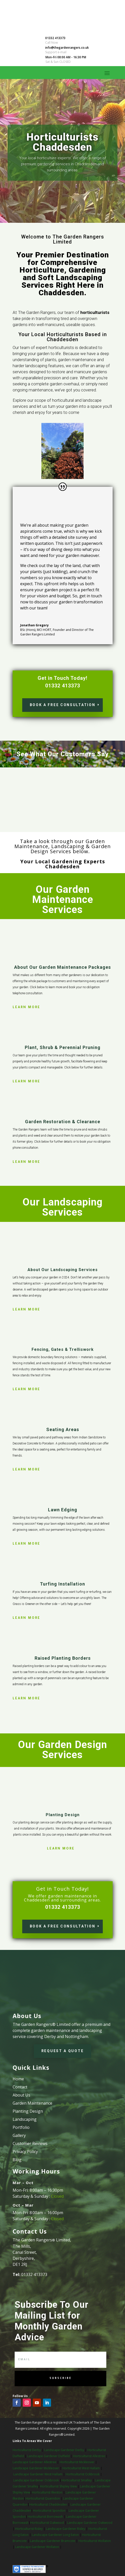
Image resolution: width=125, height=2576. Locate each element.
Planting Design (28, 2111)
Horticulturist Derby (27, 2450)
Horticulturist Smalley (76, 2480)
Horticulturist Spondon (49, 2510)
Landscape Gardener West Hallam (37, 2474)
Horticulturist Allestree (89, 2456)
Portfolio (21, 2127)
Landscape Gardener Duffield (48, 2456)
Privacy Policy (25, 2151)
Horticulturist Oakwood (47, 2522)
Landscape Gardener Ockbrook (36, 2480)
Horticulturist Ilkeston (47, 2492)
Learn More (26, 1007)
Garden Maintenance (32, 2103)
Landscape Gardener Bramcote (53, 2541)
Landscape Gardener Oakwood (89, 2522)
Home (18, 2079)
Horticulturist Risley (29, 2529)
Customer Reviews (30, 2143)
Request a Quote (62, 2051)
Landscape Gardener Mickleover (36, 2468)
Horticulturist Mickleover (76, 2462)
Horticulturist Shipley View (58, 2486)
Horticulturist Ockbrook (82, 2474)
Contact (20, 2087)
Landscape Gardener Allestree (35, 2462)
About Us (21, 2095)
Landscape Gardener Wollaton (37, 2547)
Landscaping (25, 2119)
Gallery (19, 2135)
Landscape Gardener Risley (66, 2529)
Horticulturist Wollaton (95, 2541)
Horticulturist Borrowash (46, 2516)
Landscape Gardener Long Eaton (56, 2535)
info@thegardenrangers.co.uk (67, 47)
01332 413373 (55, 38)
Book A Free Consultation (62, 705)
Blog (17, 2159)
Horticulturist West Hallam (81, 2468)
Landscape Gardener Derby (64, 2450)
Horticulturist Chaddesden (48, 2504)
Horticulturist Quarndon (43, 2498)
